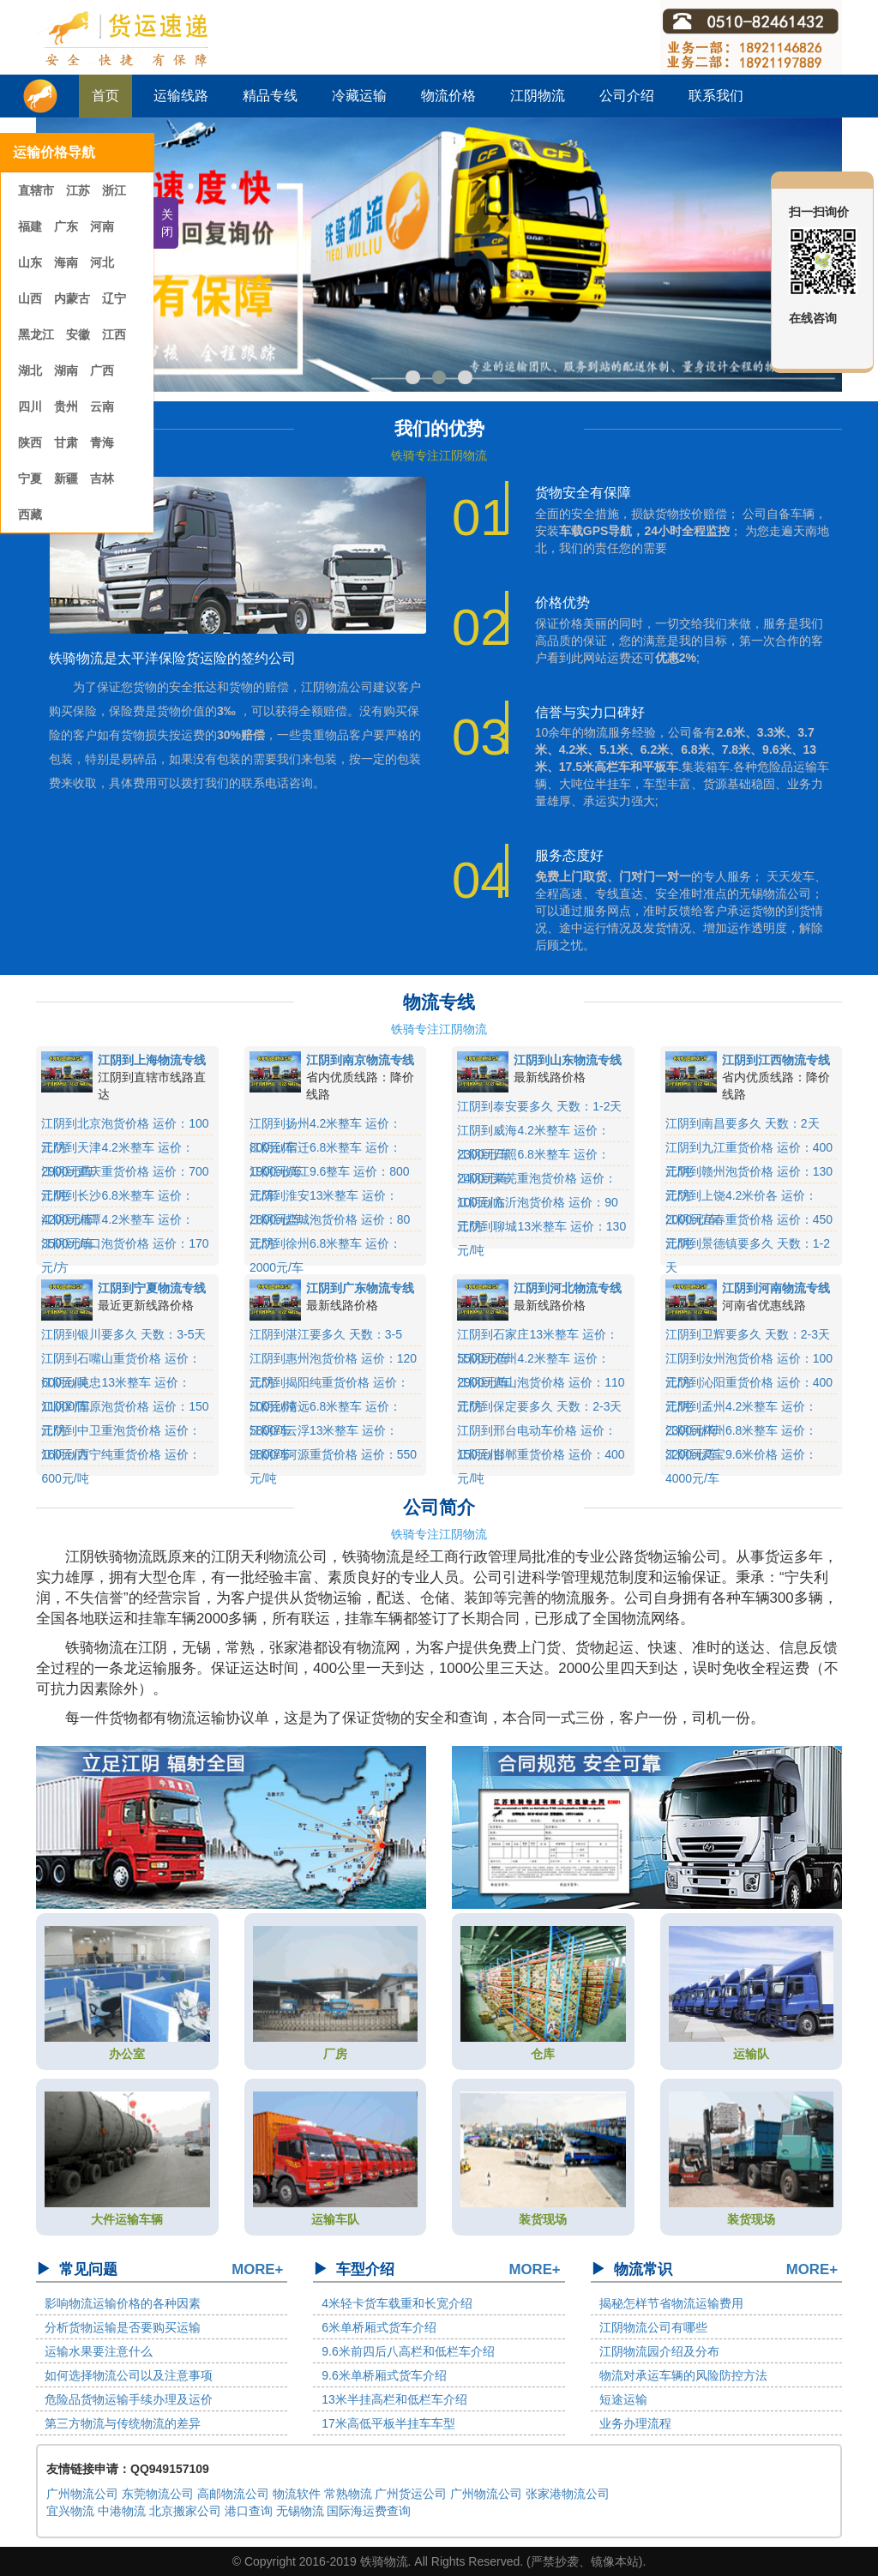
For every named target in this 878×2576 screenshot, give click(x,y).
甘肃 (66, 442)
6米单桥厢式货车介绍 (379, 2327)
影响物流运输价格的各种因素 (123, 2303)
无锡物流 (300, 2511)
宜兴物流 (70, 2511)
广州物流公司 (82, 2494)
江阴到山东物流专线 (568, 1060)
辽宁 (114, 298)
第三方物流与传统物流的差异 (123, 2423)
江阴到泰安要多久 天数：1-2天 (539, 1106)
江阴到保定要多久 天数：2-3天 (539, 1406)
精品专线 (270, 95)
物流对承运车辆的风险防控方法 (683, 2375)
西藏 (30, 514)
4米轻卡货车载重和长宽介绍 (397, 2303)
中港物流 (122, 2511)
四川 (30, 406)
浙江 (114, 190)
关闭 (167, 223)
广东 (66, 226)
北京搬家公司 (185, 2511)
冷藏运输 (359, 95)
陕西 (30, 442)
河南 (102, 226)
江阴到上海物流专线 (152, 1060)
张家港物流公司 (568, 2494)
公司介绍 (626, 95)
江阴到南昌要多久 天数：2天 (742, 1123)
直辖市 (37, 190)
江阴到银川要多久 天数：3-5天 (123, 1334)
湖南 (66, 370)
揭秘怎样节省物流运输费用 (671, 2303)
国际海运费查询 (369, 2511)
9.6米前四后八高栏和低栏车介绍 (408, 2351)
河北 (102, 262)
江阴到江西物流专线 (776, 1060)
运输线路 (180, 95)
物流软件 (297, 2494)
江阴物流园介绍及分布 (659, 2351)
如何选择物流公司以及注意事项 (129, 2375)
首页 (105, 95)
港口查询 (249, 2511)
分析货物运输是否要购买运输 (123, 2327)
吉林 (102, 478)
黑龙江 (36, 334)
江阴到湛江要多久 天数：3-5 (326, 1334)
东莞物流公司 (158, 2494)
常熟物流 (348, 2494)
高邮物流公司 (233, 2494)
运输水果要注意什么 (99, 2351)
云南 (102, 406)
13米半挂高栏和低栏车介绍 (394, 2399)
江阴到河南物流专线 (776, 1288)
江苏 (79, 190)
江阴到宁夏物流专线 (152, 1288)
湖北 (30, 370)
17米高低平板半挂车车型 (388, 2423)
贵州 (66, 406)
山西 (30, 298)
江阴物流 (537, 95)
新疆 (66, 478)
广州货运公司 (411, 2494)
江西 (114, 334)
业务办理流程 (635, 2423)
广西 (102, 370)
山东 (30, 262)
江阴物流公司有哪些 (653, 2327)
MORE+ (257, 2269)
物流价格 (448, 95)
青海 (102, 442)
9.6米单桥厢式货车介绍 (384, 2375)
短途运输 (623, 2399)
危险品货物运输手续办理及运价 (129, 2399)
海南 (66, 262)
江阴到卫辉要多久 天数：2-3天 (747, 1334)
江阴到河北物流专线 (568, 1288)
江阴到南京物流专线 (360, 1060)
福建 (30, 226)
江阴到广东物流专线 (360, 1288)
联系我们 (716, 95)
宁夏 (30, 478)
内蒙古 (72, 298)
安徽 (78, 334)
